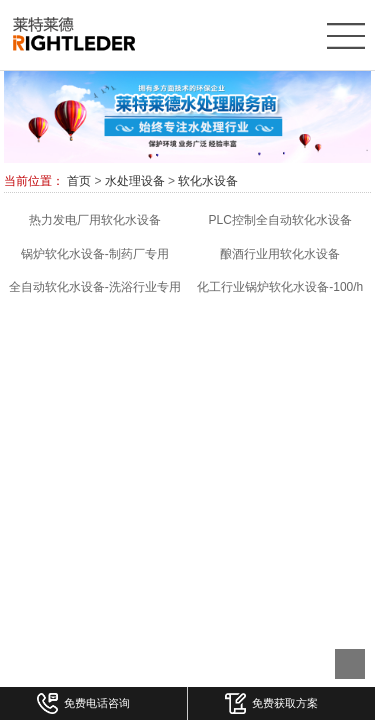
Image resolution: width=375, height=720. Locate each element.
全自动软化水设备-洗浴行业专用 (95, 287)
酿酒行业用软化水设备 (280, 254)
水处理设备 (135, 181)
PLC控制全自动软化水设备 (280, 220)
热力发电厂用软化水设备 (95, 220)
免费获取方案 (271, 703)
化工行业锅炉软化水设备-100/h (280, 287)
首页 (79, 181)
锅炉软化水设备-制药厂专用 (95, 254)
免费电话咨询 (83, 703)
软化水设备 (208, 181)
